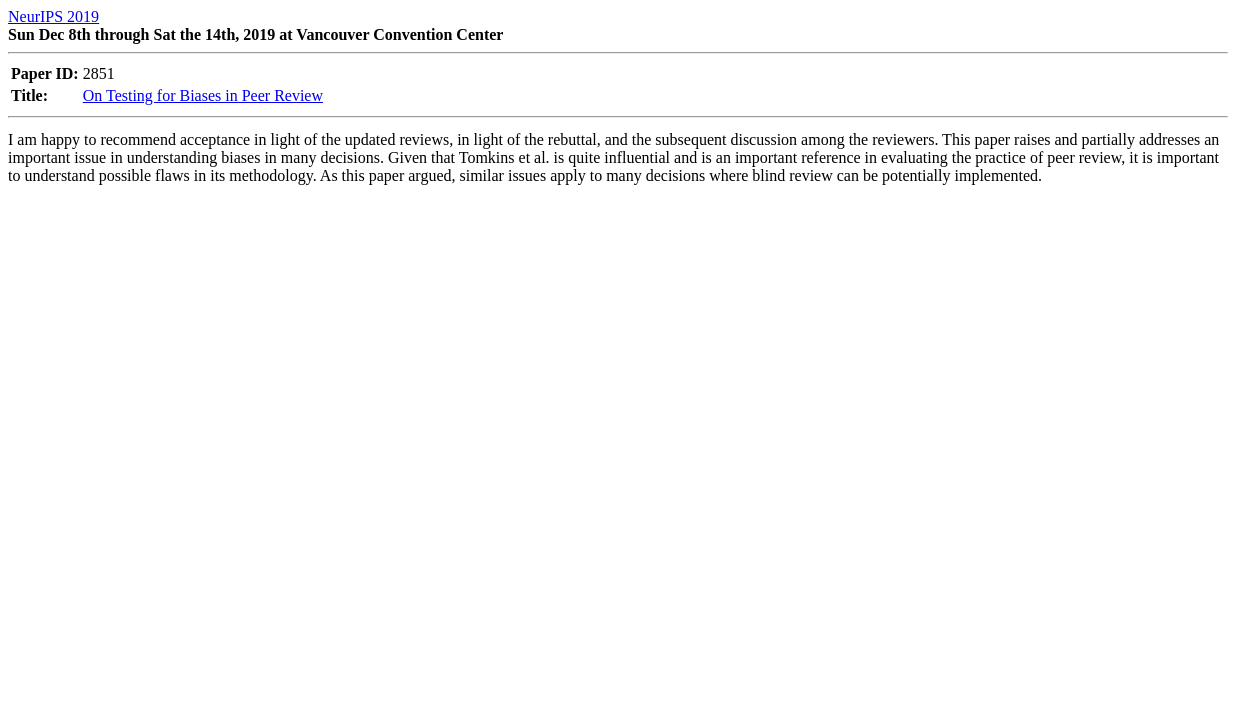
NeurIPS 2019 (53, 16)
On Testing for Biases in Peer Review (203, 95)
